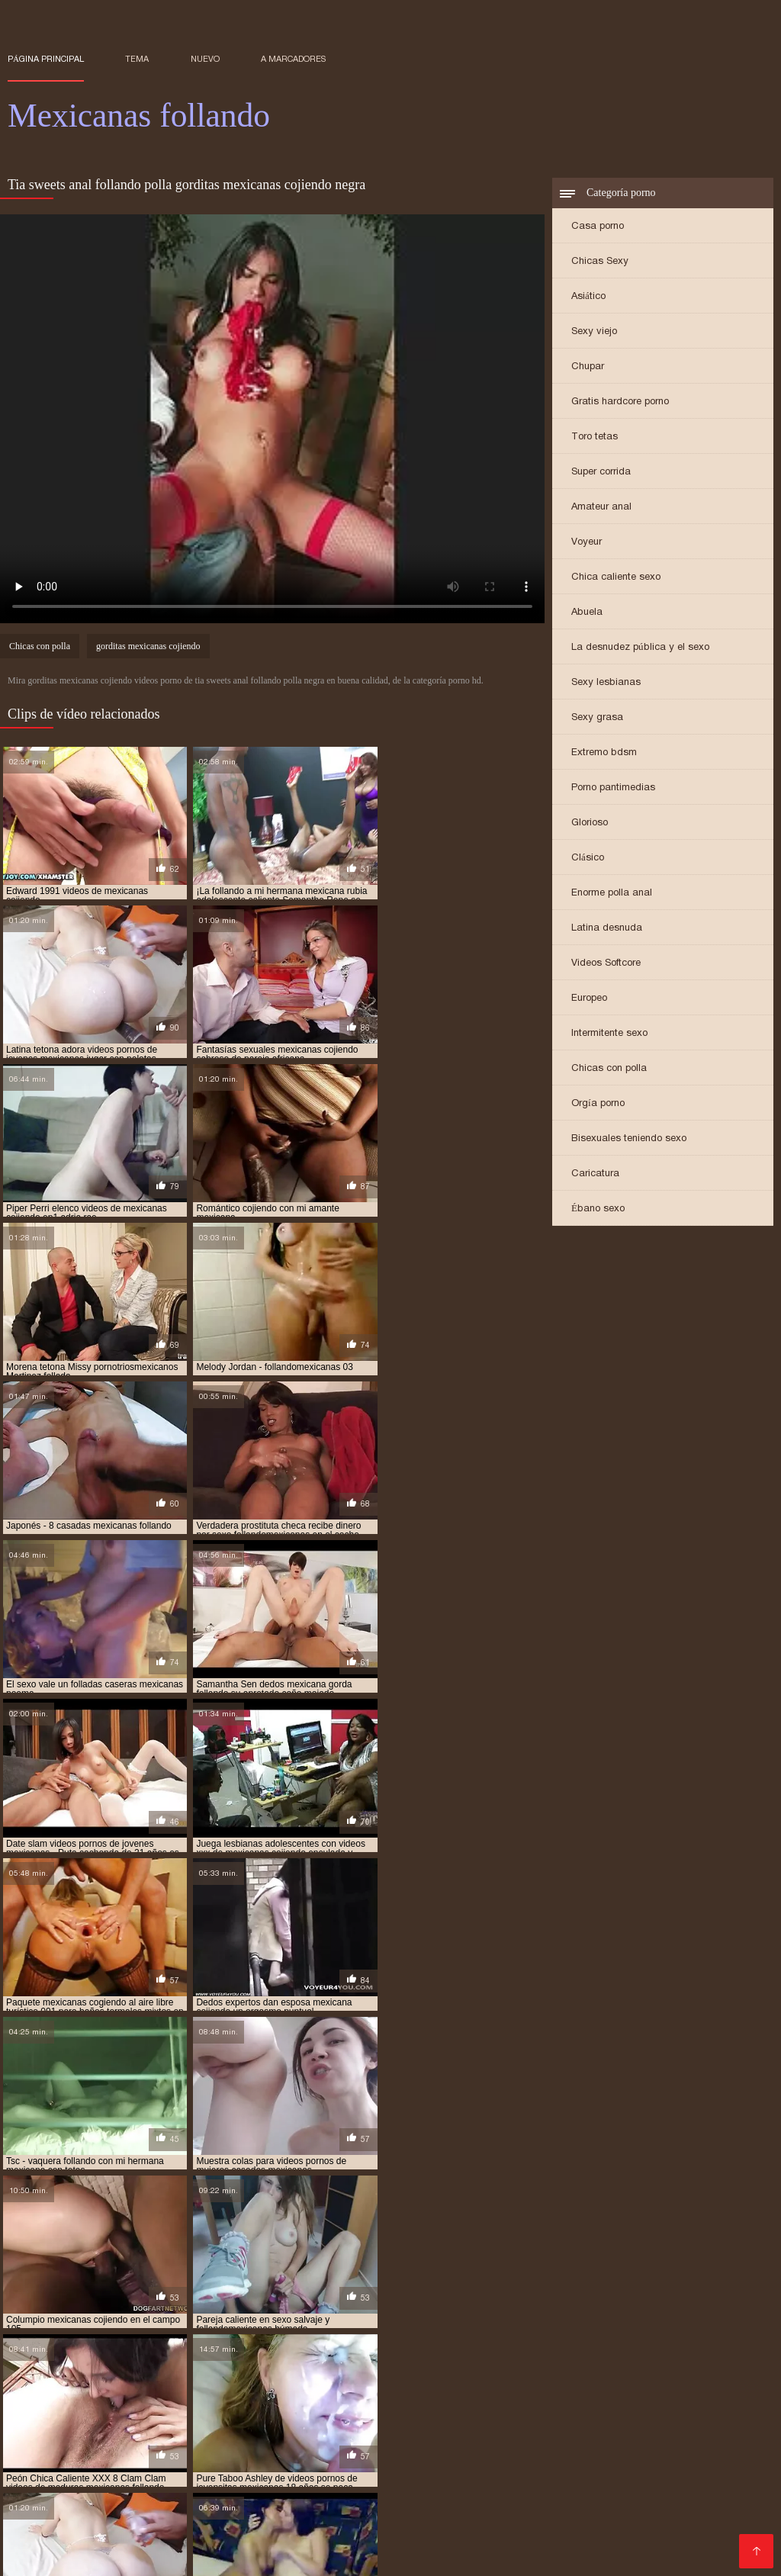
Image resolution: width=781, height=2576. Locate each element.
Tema (137, 58)
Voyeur (586, 542)
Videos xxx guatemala (340, 2432)
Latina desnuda (606, 928)
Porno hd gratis (153, 2432)
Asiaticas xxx (100, 2542)
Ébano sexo (598, 1209)
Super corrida (601, 472)
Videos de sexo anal (319, 2456)
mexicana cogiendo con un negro (454, 2367)
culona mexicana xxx (203, 2334)
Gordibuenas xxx (55, 2529)
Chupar (587, 367)
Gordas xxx (639, 2542)
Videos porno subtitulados (78, 2517)
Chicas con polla (609, 1069)
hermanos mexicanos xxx (120, 2359)
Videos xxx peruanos (200, 2542)
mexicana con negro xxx (246, 2376)
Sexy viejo (594, 332)
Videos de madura (256, 2468)
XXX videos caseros (543, 2542)
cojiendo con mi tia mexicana (240, 2325)
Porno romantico (426, 2493)
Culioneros (266, 2493)
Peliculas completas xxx (374, 2420)
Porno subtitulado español (384, 2468)
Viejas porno (131, 2456)
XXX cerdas (448, 2542)
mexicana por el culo (119, 2384)
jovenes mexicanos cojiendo (672, 2359)
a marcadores (293, 58)
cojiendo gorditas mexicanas (525, 2325)
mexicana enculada (468, 2376)
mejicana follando (321, 2367)
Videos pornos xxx (622, 2505)
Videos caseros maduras (490, 2517)
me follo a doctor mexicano (199, 2367)
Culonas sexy (521, 2444)
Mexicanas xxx (178, 2505)
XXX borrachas (49, 2456)
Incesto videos (716, 2444)
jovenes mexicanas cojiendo (385, 2359)
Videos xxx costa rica (245, 2420)
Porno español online (267, 2444)
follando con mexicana (251, 2342)
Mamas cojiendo (153, 2529)
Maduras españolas (61, 2420)
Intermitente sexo (609, 1034)
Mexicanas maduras (209, 2517)
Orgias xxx (678, 2432)
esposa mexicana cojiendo (612, 2334)
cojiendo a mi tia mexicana (377, 2317)
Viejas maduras (721, 2542)
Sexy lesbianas (606, 683)
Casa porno (597, 227)
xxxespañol (384, 2517)
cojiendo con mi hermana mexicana (657, 2317)
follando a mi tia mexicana (124, 2342)
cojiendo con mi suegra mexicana (85, 2325)
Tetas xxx (250, 2505)
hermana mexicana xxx (432, 2351)
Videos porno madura (263, 2529)
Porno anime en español (535, 2456)
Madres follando (631, 2493)
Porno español (422, 2456)
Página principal (46, 58)
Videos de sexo (158, 2468)
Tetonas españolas (616, 2444)
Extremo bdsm (604, 753)
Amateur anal (601, 507)
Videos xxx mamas (59, 2468)
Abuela (587, 613)
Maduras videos (214, 2456)
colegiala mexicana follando (75, 2334)
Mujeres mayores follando (158, 2493)
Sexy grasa (597, 718)
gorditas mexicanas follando (300, 2351)
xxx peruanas (237, 2432)
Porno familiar (415, 2505)
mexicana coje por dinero (603, 2367)
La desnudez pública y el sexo (640, 648)
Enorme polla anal (611, 893)
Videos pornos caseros (669, 2456)
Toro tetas (594, 437)
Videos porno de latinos (139, 2444)
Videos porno (43, 2493)
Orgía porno (598, 1104)
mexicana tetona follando (242, 2384)
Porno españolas (404, 2481)
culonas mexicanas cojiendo (329, 2334)
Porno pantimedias (613, 788)
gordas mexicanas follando (650, 2342)
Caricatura (595, 1174)
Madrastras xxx (693, 2517)
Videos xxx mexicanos (69, 2505)
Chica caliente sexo (615, 578)
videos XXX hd (723, 2493)
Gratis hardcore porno (620, 402)
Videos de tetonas (56, 2432)
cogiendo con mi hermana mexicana (222, 2317)
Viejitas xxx (151, 2420)
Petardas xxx (308, 2517)
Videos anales (604, 2517)
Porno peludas (718, 2505)
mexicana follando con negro (594, 2376)
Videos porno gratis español (535, 2481)
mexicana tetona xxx (365, 2384)
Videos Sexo (654, 2481)
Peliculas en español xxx (497, 2529)
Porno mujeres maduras (198, 2481)
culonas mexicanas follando (473, 2334)
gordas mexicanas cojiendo (510, 2342)
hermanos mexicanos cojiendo (567, 2351)
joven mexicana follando (249, 2359)
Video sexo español (519, 2468)
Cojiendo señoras (620, 2529)
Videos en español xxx (70, 2554)
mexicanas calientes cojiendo (494, 2384)
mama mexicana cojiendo (65, 2367)
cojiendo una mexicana (657, 2325)
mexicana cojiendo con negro (109, 2376)
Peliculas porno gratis (66, 2481)
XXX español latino (513, 2505)
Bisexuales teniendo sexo (628, 1139)
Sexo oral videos (375, 2529)
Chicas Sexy (599, 262)
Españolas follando (561, 2420)
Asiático (588, 297)
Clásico (587, 858)
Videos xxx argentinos (581, 2432)
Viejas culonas (311, 2481)
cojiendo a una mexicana (507, 2317)
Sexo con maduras (528, 2493)
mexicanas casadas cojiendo (639, 2384)
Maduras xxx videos (460, 2432)
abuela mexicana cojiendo (68, 2317)
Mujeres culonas (326, 2505)
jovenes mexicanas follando (529, 2359)
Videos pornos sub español (404, 2444)
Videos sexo (728, 2481)
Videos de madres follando (337, 2542)
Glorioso (589, 823)
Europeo (589, 999)
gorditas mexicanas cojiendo (148, 647)
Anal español (339, 2493)
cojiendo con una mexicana (382, 2325)
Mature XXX (698, 2468)
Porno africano (619, 2468)
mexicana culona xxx (363, 2376)
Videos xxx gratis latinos (685, 2420)
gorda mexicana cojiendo (376, 2342)
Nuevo (205, 58)
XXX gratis (475, 2420)
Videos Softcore (606, 964)
